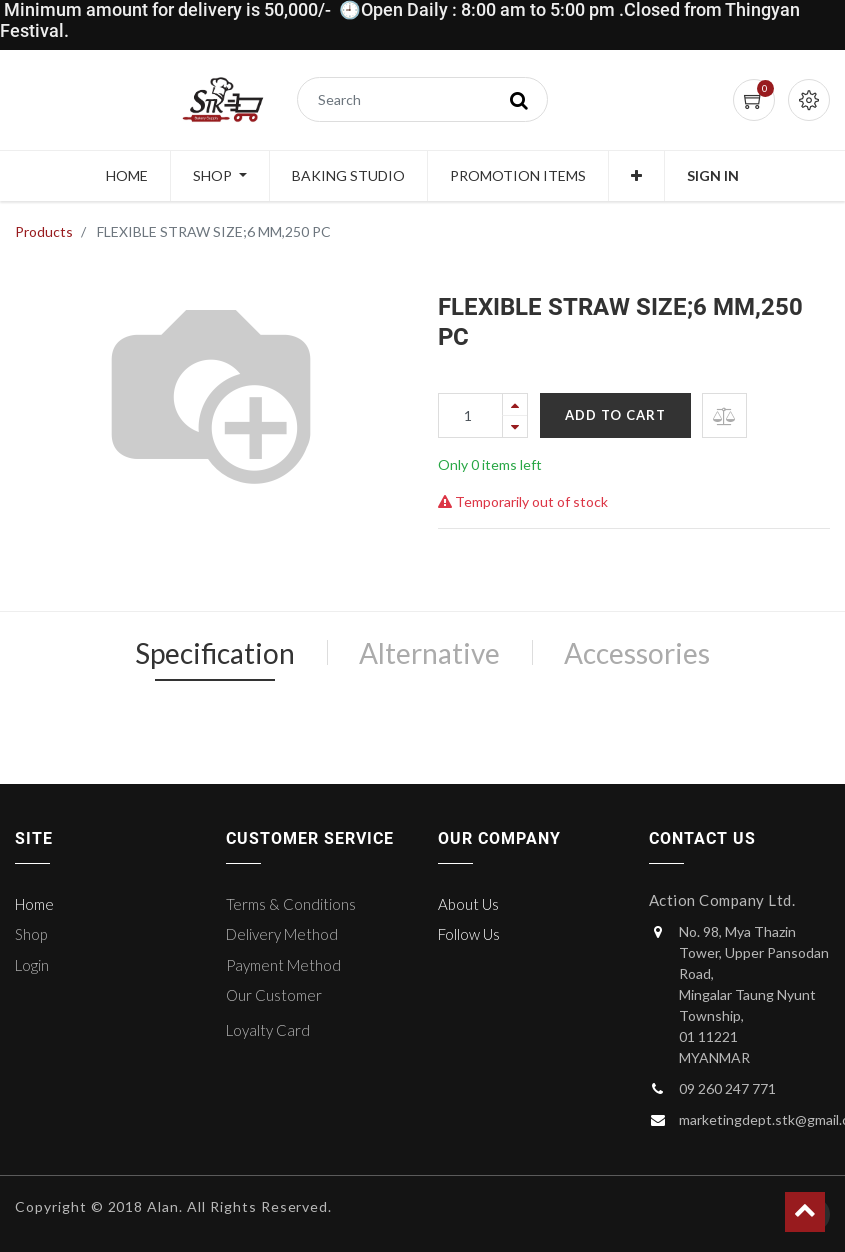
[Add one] (515, 404)
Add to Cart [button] (615, 415)
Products (44, 231)
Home (34, 904)
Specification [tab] (215, 653)
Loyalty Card (268, 1030)
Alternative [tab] (429, 653)
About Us (468, 904)
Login (32, 965)
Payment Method (283, 965)
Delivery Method (282, 934)
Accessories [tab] (637, 653)
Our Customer (274, 995)
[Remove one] (515, 426)
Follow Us (469, 934)
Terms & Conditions (291, 904)
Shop (31, 934)
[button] (636, 176)
